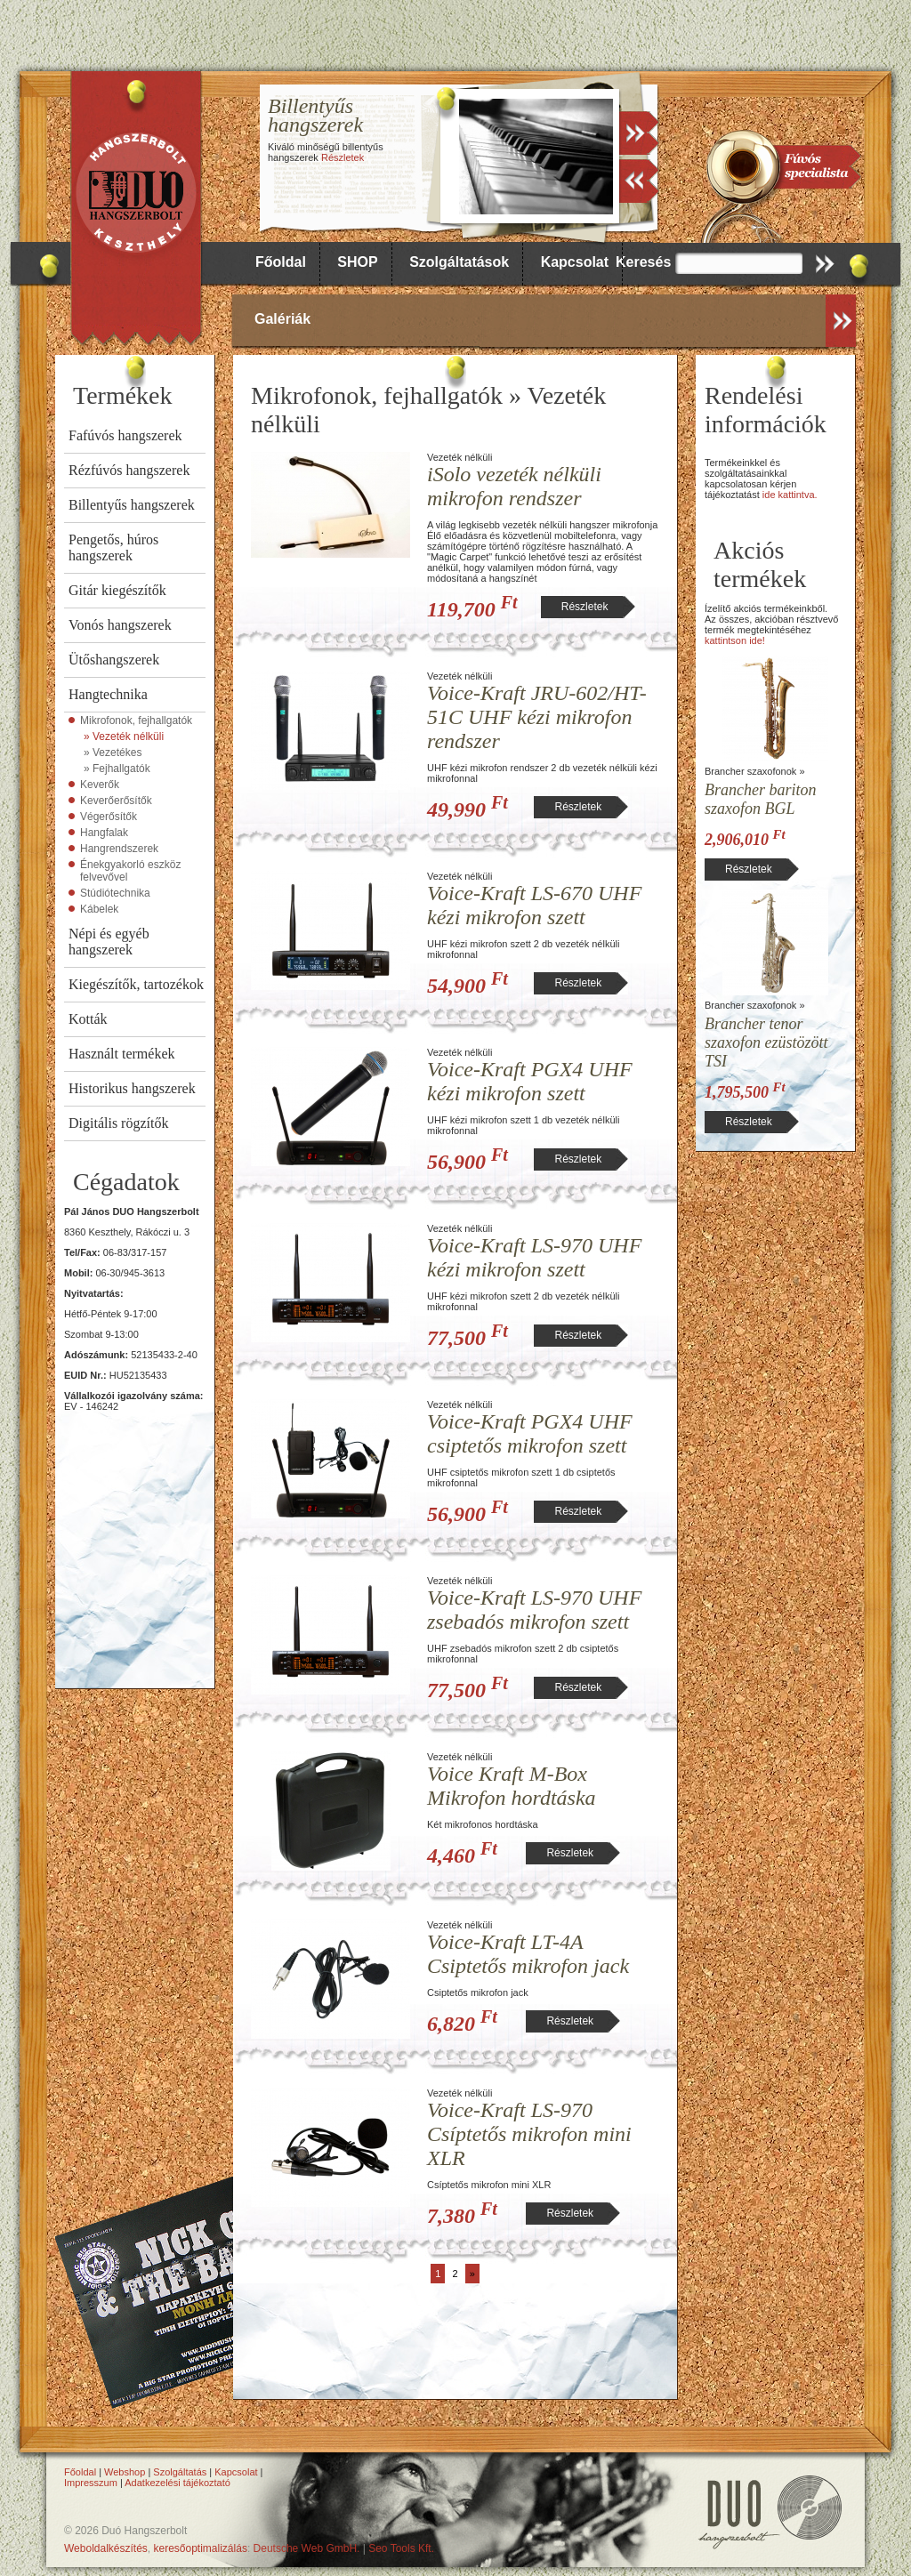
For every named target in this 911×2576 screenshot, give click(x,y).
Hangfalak (104, 832)
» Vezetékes (112, 752)
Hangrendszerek (119, 848)
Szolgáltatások (459, 262)
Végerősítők (108, 816)
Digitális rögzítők (118, 1123)
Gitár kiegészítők (117, 590)
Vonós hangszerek (120, 624)
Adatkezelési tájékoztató (177, 2482)
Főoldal (280, 262)
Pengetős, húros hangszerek (113, 547)
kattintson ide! (735, 640)
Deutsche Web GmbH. (307, 2548)
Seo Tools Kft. (401, 2548)
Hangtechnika (108, 694)
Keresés (643, 262)
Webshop (124, 2472)
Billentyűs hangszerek (132, 504)
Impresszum (90, 2482)
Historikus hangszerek (132, 1088)
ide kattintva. (790, 494)
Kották (88, 1018)
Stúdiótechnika (115, 893)
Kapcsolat (575, 262)
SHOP (357, 262)
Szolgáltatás (179, 2472)
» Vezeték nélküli (124, 736)
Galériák (282, 318)
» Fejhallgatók (117, 768)
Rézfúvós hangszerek (129, 470)
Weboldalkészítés (106, 2548)
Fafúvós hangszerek (125, 435)
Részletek (342, 157)
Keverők (99, 784)
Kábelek (99, 909)
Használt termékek (122, 1053)
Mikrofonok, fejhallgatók (136, 720)
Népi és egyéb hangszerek (109, 941)
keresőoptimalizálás (200, 2548)
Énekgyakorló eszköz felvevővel (130, 870)
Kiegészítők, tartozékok (136, 984)
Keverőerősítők (116, 800)
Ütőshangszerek (114, 659)
